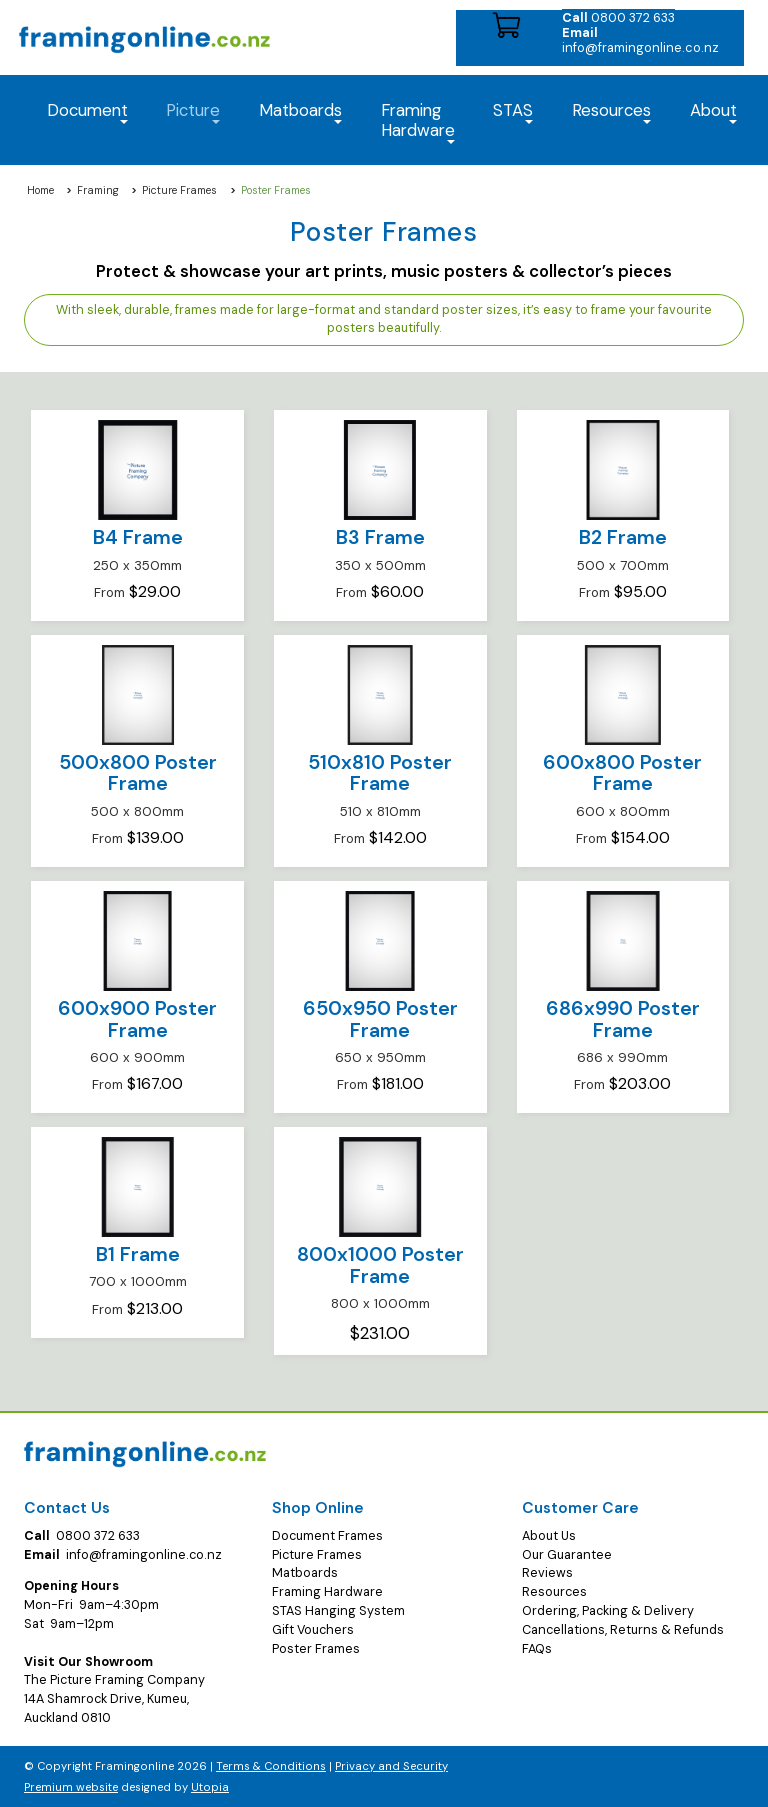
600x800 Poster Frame (622, 773)
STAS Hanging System (338, 1611)
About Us (549, 1536)
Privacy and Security (391, 1766)
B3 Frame (380, 537)
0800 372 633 (618, 17)
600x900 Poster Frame (137, 1019)
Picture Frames (179, 190)
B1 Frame (138, 1254)
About (713, 111)
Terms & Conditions (271, 1766)
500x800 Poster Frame (138, 773)
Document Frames (327, 1536)
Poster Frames (316, 1649)
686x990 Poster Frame (623, 1019)
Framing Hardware (327, 1592)
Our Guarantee (567, 1555)
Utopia (210, 1787)
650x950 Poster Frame (380, 1019)
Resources (611, 111)
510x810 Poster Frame (380, 773)
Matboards (305, 1573)
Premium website (71, 1787)
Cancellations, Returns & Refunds (623, 1630)
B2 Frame (623, 537)
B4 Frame (138, 537)
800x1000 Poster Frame (380, 1265)
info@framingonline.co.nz (640, 40)
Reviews (547, 1573)
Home (40, 190)
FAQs (537, 1649)
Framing (98, 190)
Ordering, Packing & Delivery (608, 1611)
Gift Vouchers (313, 1630)
